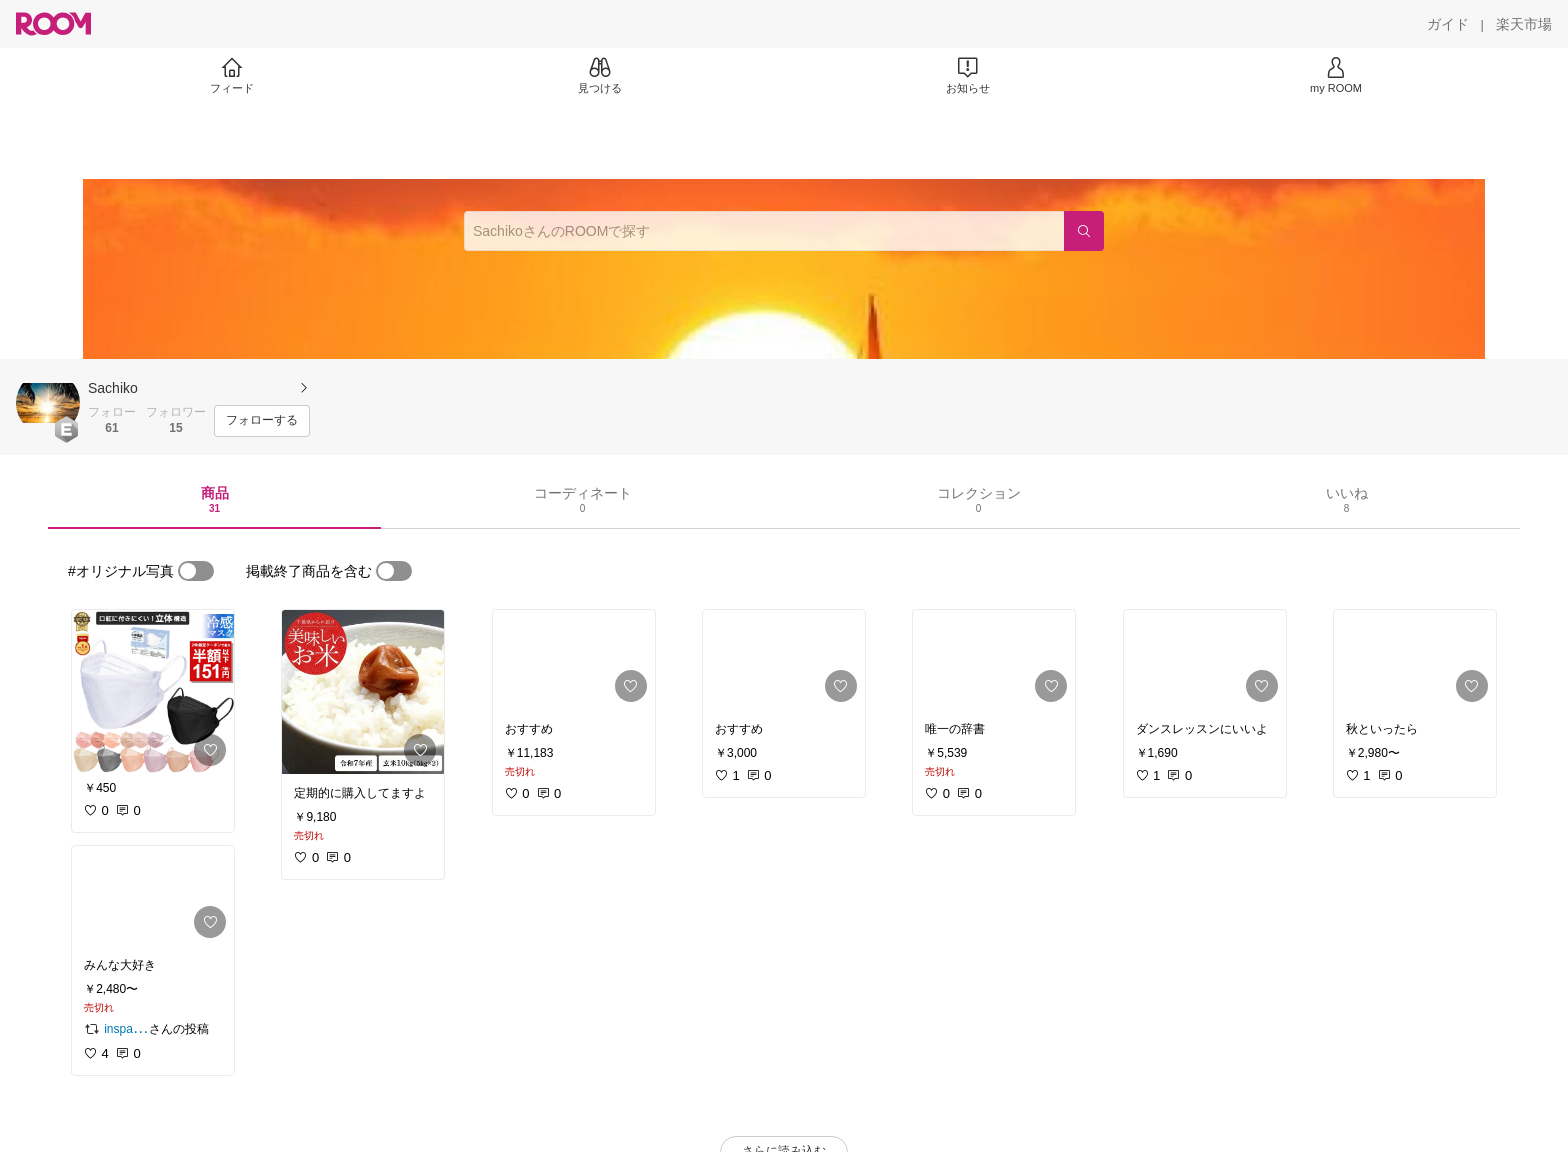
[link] (153, 692)
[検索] (1084, 231)
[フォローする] (262, 421)
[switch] (196, 571)
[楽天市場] (1524, 24)
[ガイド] (1448, 24)
